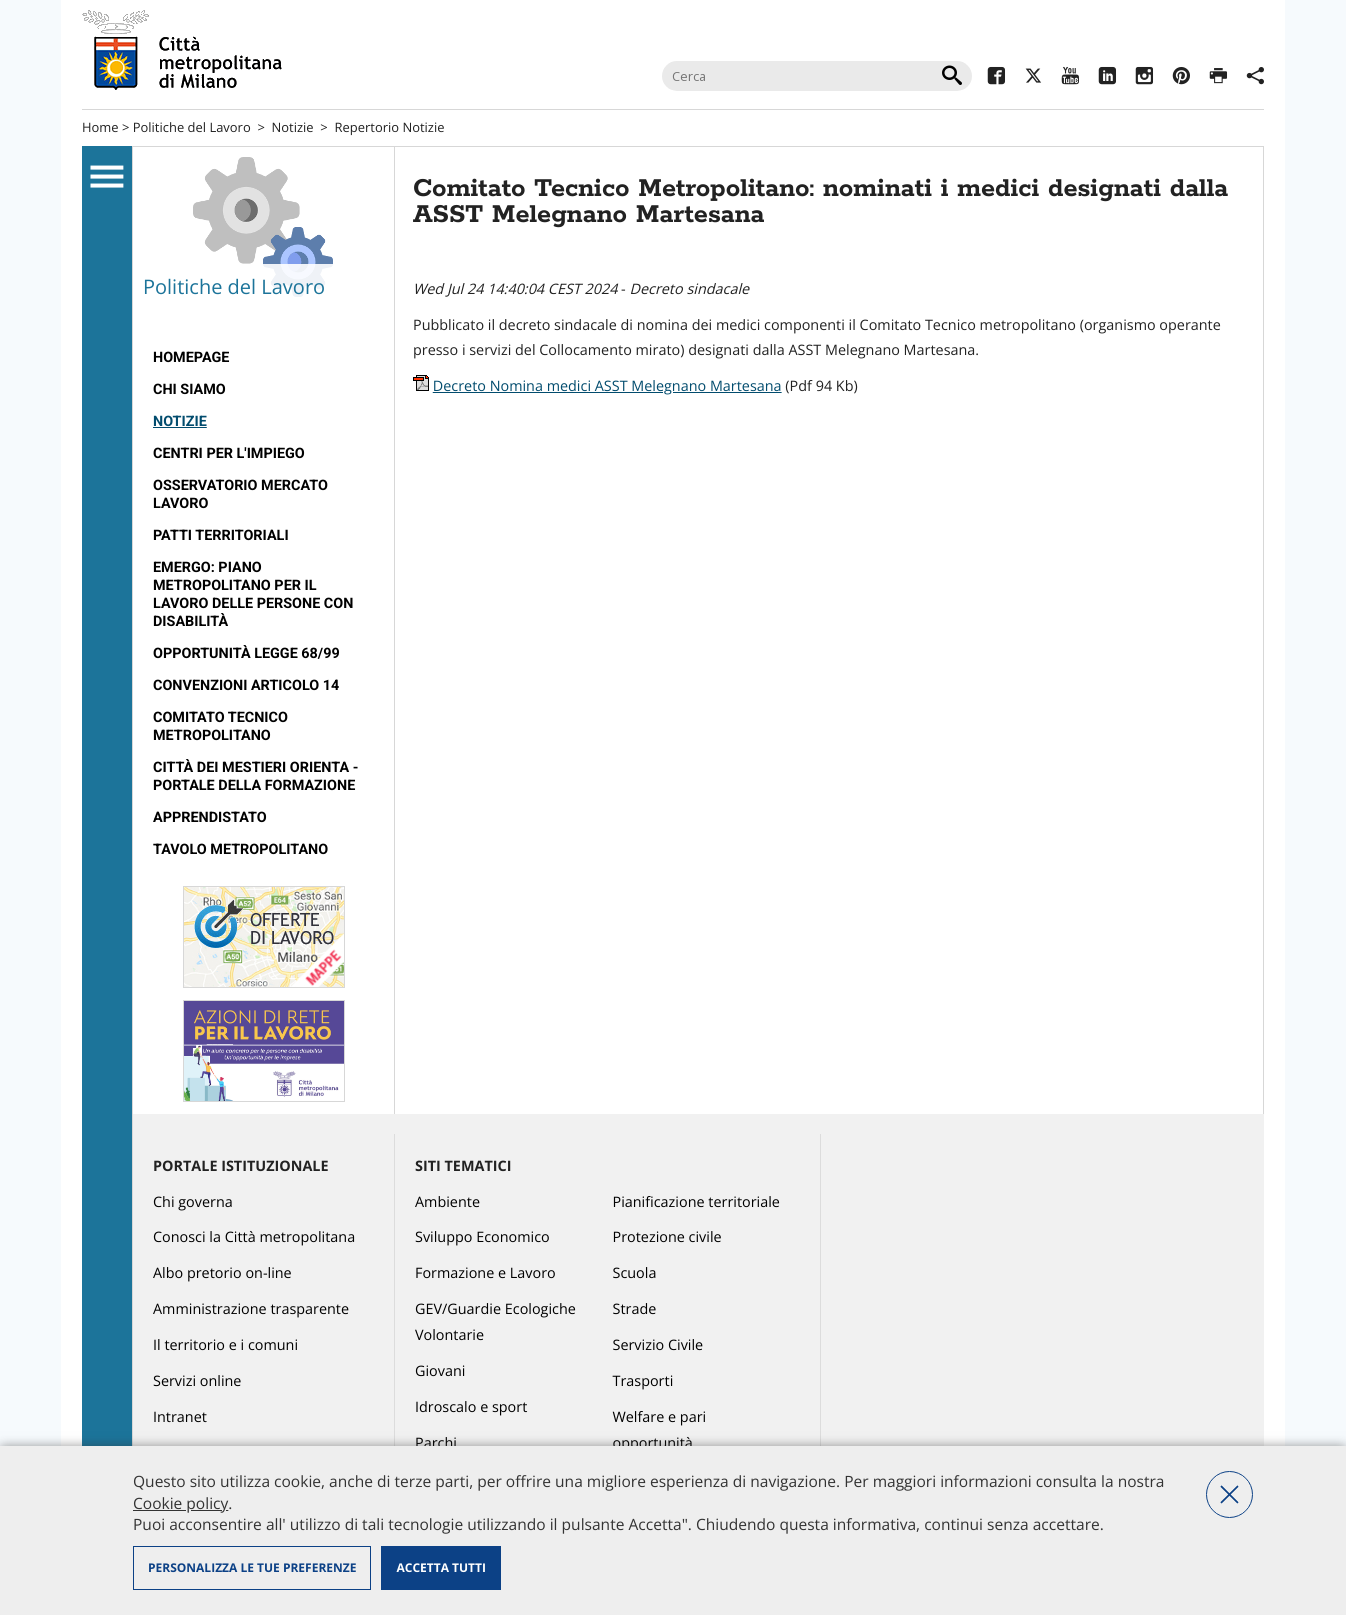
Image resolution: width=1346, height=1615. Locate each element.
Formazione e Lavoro (485, 1273)
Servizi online (197, 1381)
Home (100, 127)
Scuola (635, 1273)
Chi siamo (189, 389)
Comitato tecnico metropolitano (220, 726)
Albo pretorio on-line (222, 1273)
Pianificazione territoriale (696, 1202)
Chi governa (193, 1202)
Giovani (440, 1371)
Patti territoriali (221, 535)
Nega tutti (1229, 1494)
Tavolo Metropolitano (240, 849)
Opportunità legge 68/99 (246, 653)
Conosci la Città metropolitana (254, 1237)
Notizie (293, 127)
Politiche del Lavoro (192, 127)
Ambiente (447, 1202)
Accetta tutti (440, 1567)
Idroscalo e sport (471, 1407)
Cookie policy (180, 1503)
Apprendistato (210, 817)
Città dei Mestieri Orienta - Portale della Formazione (255, 776)
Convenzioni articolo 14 (246, 685)
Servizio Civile (658, 1345)
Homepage (191, 357)
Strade (635, 1309)
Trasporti (643, 1381)
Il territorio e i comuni (225, 1345)
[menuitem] (263, 358)
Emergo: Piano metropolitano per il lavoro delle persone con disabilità (253, 594)
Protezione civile (667, 1237)
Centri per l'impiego (229, 453)
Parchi (436, 1443)
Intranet (180, 1417)
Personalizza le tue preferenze (252, 1567)
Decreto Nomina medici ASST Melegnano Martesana (607, 386)
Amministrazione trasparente (251, 1309)
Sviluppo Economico (482, 1237)
